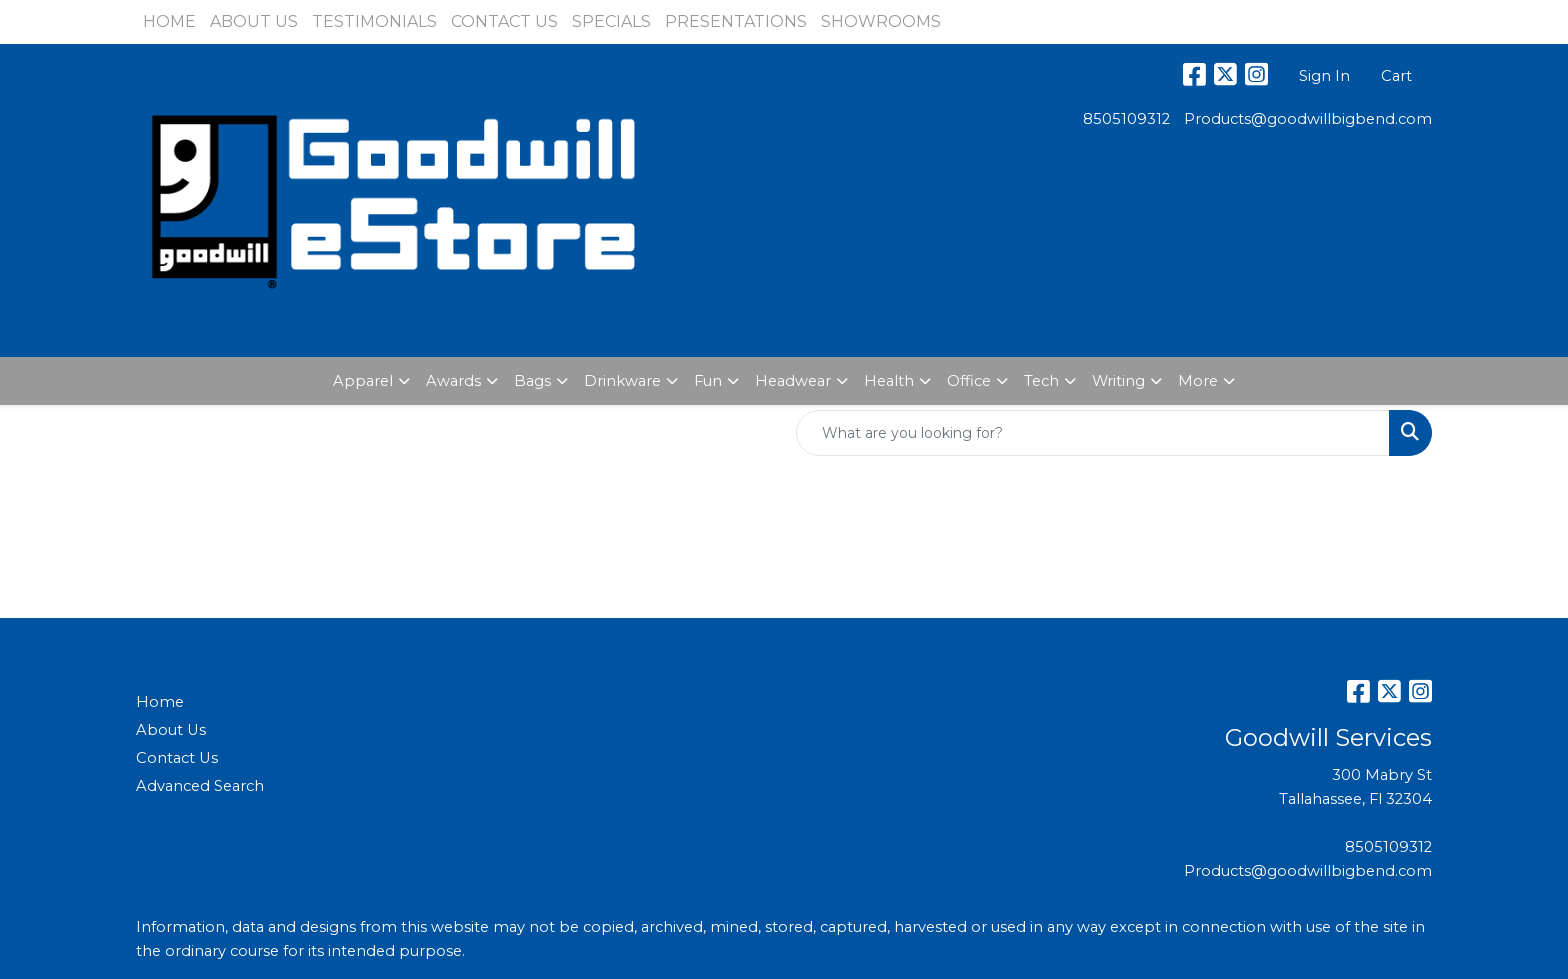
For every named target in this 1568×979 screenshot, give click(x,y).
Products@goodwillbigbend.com (1308, 119)
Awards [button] (453, 381)
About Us (171, 730)
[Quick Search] (1093, 433)
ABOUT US (254, 21)
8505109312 (1126, 119)
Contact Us (177, 758)
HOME (169, 21)
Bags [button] (532, 381)
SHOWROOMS (881, 21)
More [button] (1198, 381)
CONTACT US (504, 21)
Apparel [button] (363, 381)
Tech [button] (1041, 381)
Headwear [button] (793, 381)
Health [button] (889, 381)
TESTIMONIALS (374, 21)
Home (160, 702)
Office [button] (969, 381)
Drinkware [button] (622, 381)
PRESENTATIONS (736, 21)
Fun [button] (708, 381)
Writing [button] (1118, 381)
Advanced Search (200, 786)
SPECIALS (611, 21)
